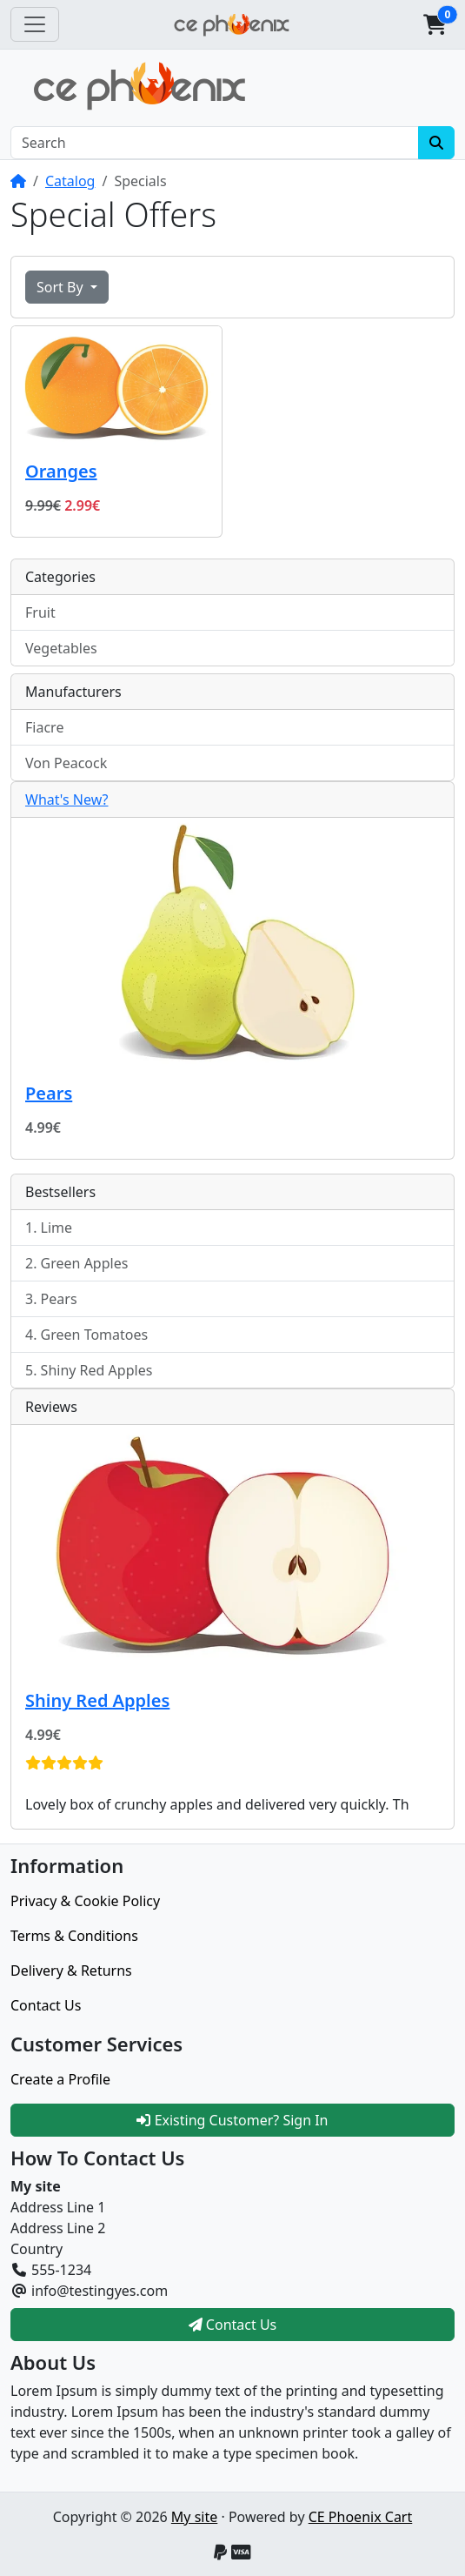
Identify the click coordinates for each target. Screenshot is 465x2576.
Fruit (40, 612)
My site (194, 2516)
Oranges (61, 471)
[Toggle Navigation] (34, 24)
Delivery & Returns (71, 1970)
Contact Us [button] (233, 2324)
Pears (48, 1093)
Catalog (70, 181)
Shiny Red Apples (97, 1370)
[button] (435, 24)
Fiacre (44, 727)
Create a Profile (60, 2079)
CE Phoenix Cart (361, 2516)
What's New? (67, 799)
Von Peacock (66, 763)
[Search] (214, 142)
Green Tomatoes (95, 1334)
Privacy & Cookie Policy (85, 1900)
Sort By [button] (62, 287)
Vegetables (61, 648)
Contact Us (45, 2005)
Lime (57, 1227)
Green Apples (85, 1263)
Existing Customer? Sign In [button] (232, 2120)
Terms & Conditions (74, 1935)
